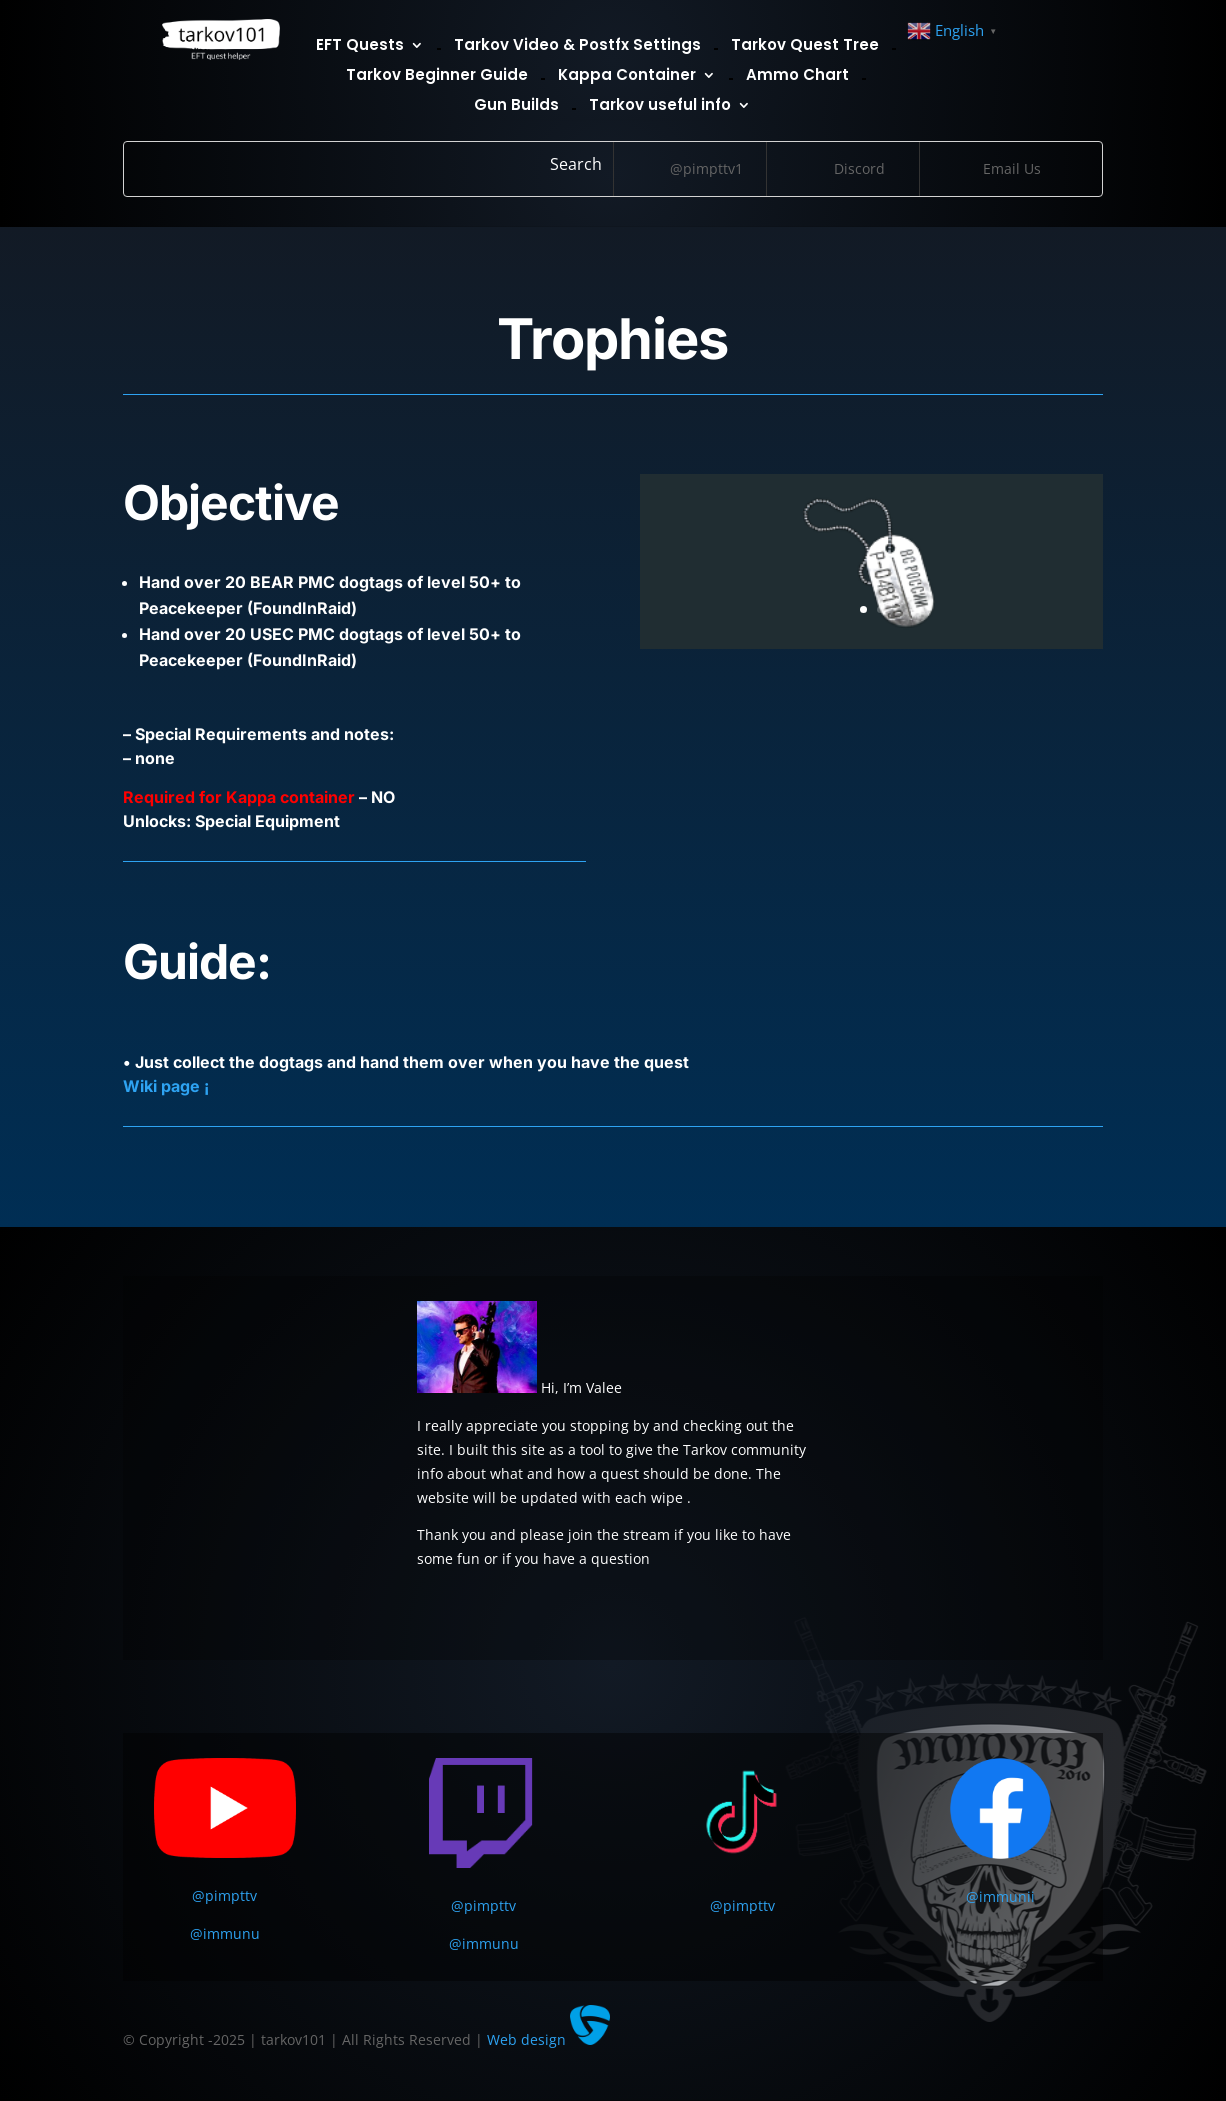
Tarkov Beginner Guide (437, 76)
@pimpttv (224, 1895)
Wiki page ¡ (166, 1086)
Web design (548, 2039)
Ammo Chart (797, 76)
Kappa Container (627, 76)
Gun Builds (516, 106)
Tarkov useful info (660, 106)
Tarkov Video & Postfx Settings (577, 46)
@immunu (225, 1933)
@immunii (1000, 1896)
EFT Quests (360, 46)
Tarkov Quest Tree (805, 46)
